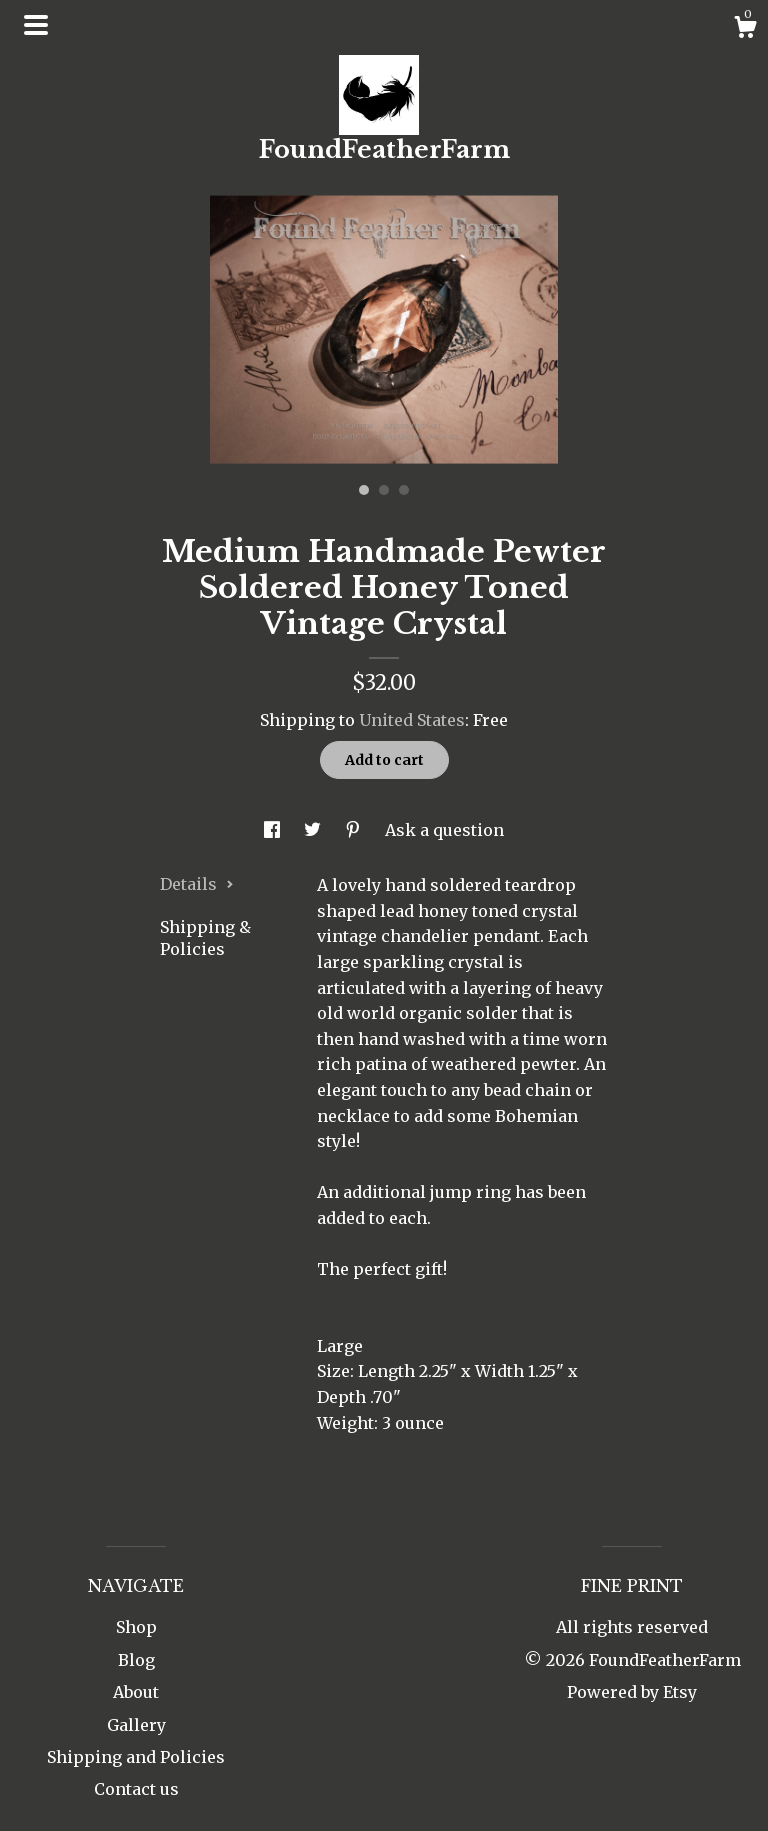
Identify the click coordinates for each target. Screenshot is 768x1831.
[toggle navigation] (36, 25)
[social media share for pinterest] (355, 830)
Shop (136, 1627)
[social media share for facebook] (274, 830)
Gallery (136, 1725)
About (136, 1692)
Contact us (136, 1789)
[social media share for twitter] (314, 830)
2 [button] (384, 490)
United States (412, 720)
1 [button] (364, 490)
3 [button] (404, 490)
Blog (136, 1660)
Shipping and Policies (136, 1757)
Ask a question (444, 830)
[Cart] (745, 30)
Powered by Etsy (632, 1692)
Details (197, 884)
